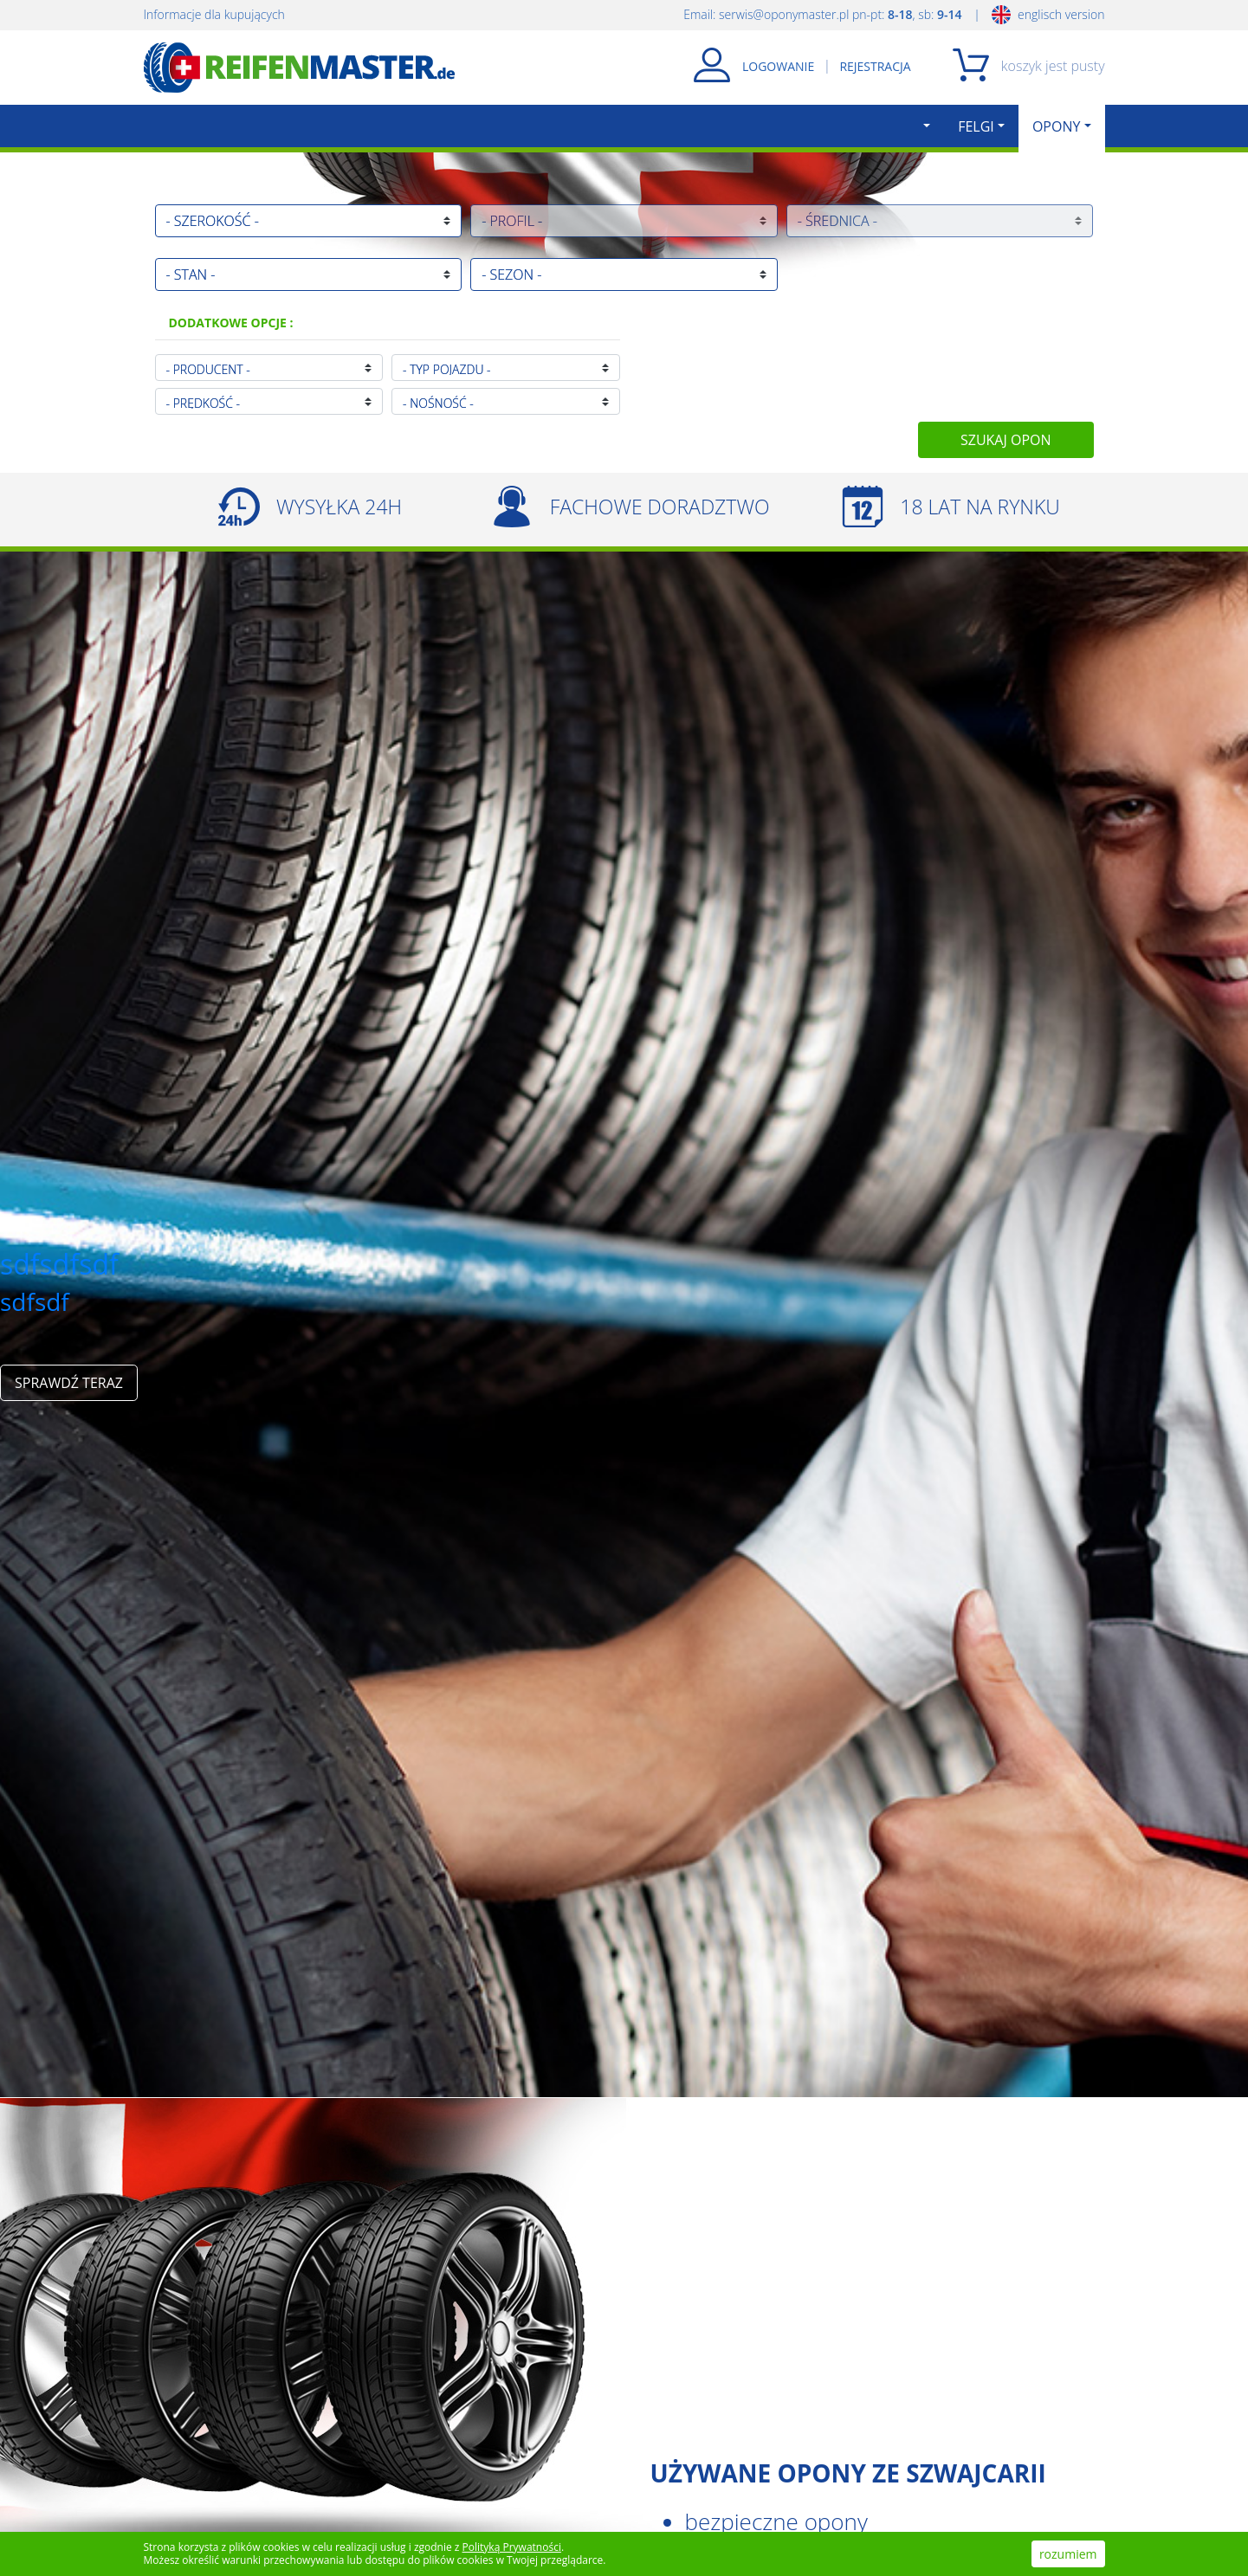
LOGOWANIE (778, 66)
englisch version (1048, 14)
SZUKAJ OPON (1005, 439)
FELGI (976, 126)
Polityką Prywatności (511, 2547)
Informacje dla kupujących (214, 14)
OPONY (1056, 126)
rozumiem (1068, 2554)
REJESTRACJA (874, 66)
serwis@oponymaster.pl (784, 14)
